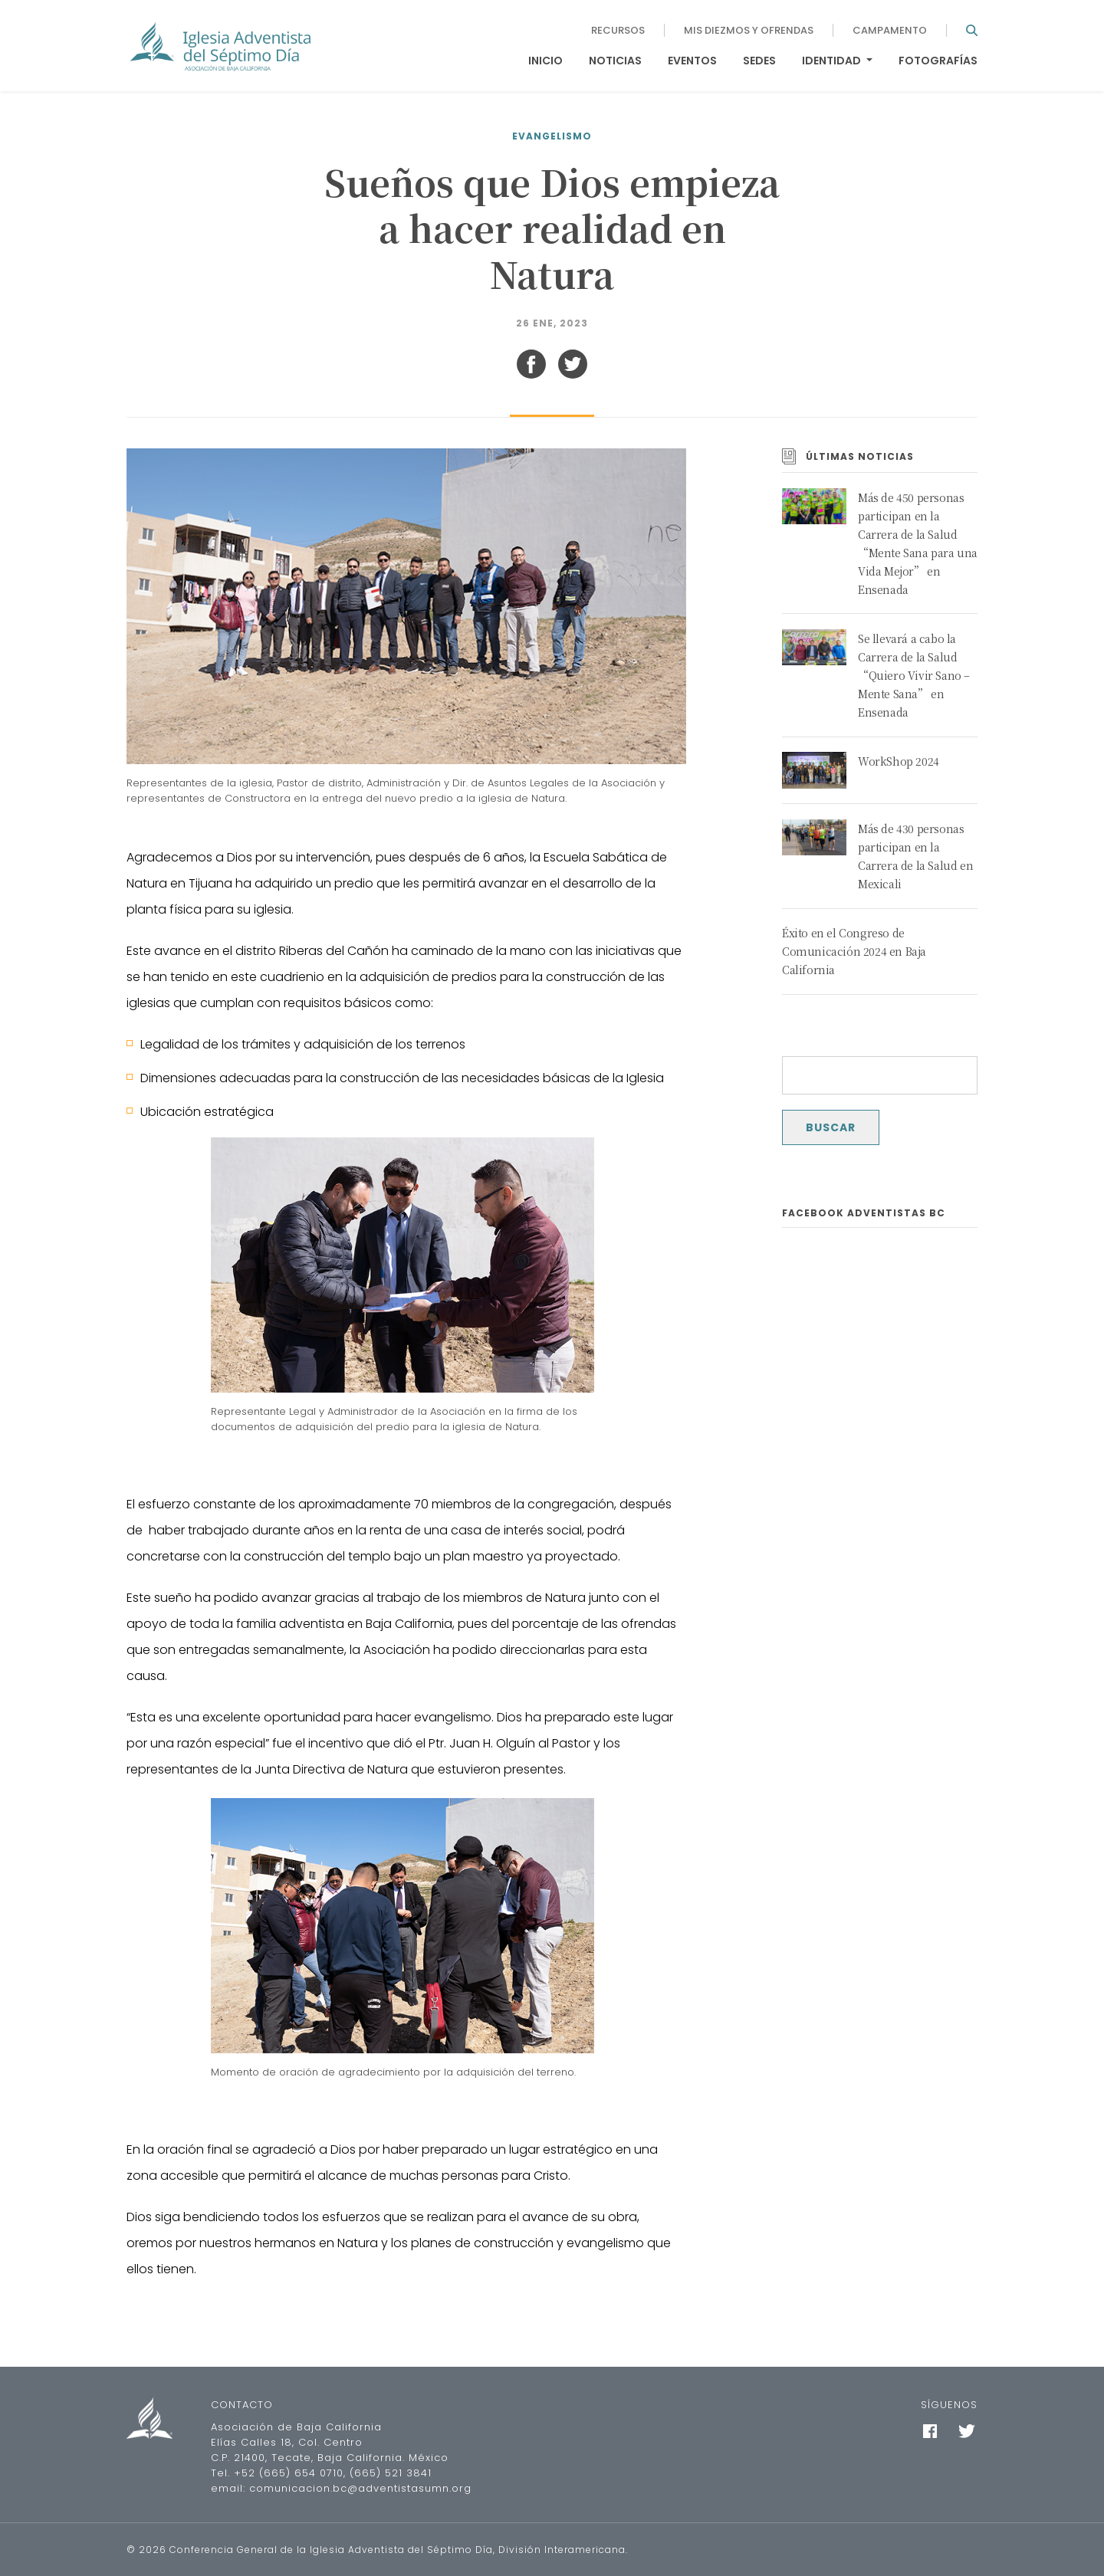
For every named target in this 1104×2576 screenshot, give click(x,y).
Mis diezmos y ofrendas (748, 30)
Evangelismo (552, 136)
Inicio (545, 60)
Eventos (692, 60)
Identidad (832, 60)
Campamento (890, 30)
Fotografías (938, 60)
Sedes (759, 60)
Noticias (615, 60)
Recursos (618, 30)
